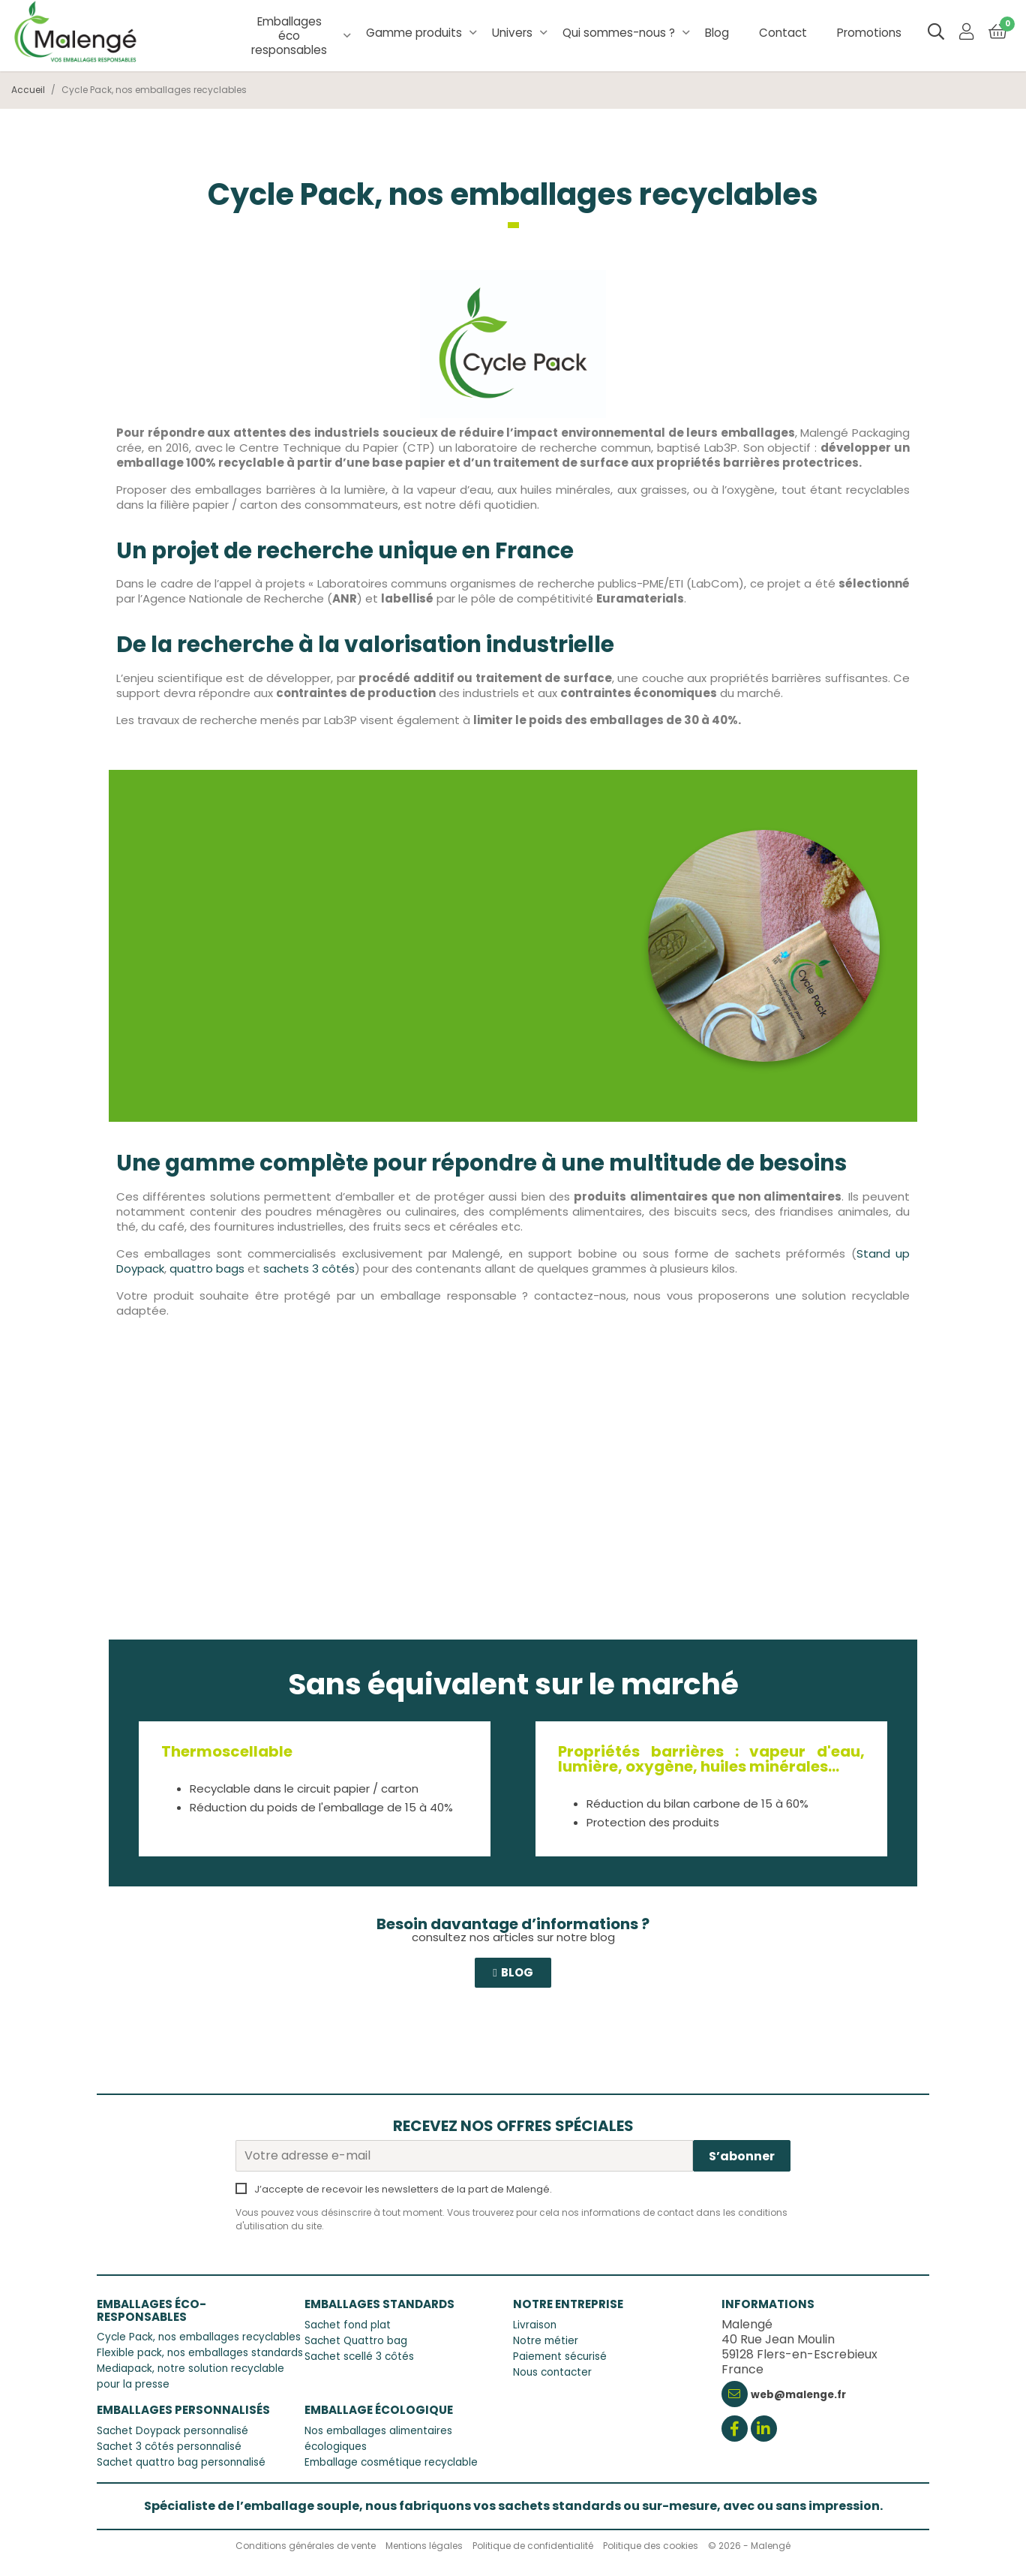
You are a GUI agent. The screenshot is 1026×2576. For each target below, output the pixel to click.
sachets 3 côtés (309, 1268)
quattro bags (207, 1268)
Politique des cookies (650, 2545)
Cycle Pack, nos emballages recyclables (199, 2337)
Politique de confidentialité (532, 2545)
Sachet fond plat (347, 2325)
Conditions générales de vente (306, 2545)
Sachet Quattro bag (355, 2341)
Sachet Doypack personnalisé (172, 2431)
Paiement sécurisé (560, 2356)
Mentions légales (424, 2545)
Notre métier (545, 2341)
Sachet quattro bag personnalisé (181, 2462)
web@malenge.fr (798, 2395)
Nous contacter (552, 2372)
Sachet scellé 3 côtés (359, 2356)
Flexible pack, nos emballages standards (200, 2353)
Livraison (534, 2325)
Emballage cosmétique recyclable (391, 2462)
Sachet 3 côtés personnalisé (169, 2446)
